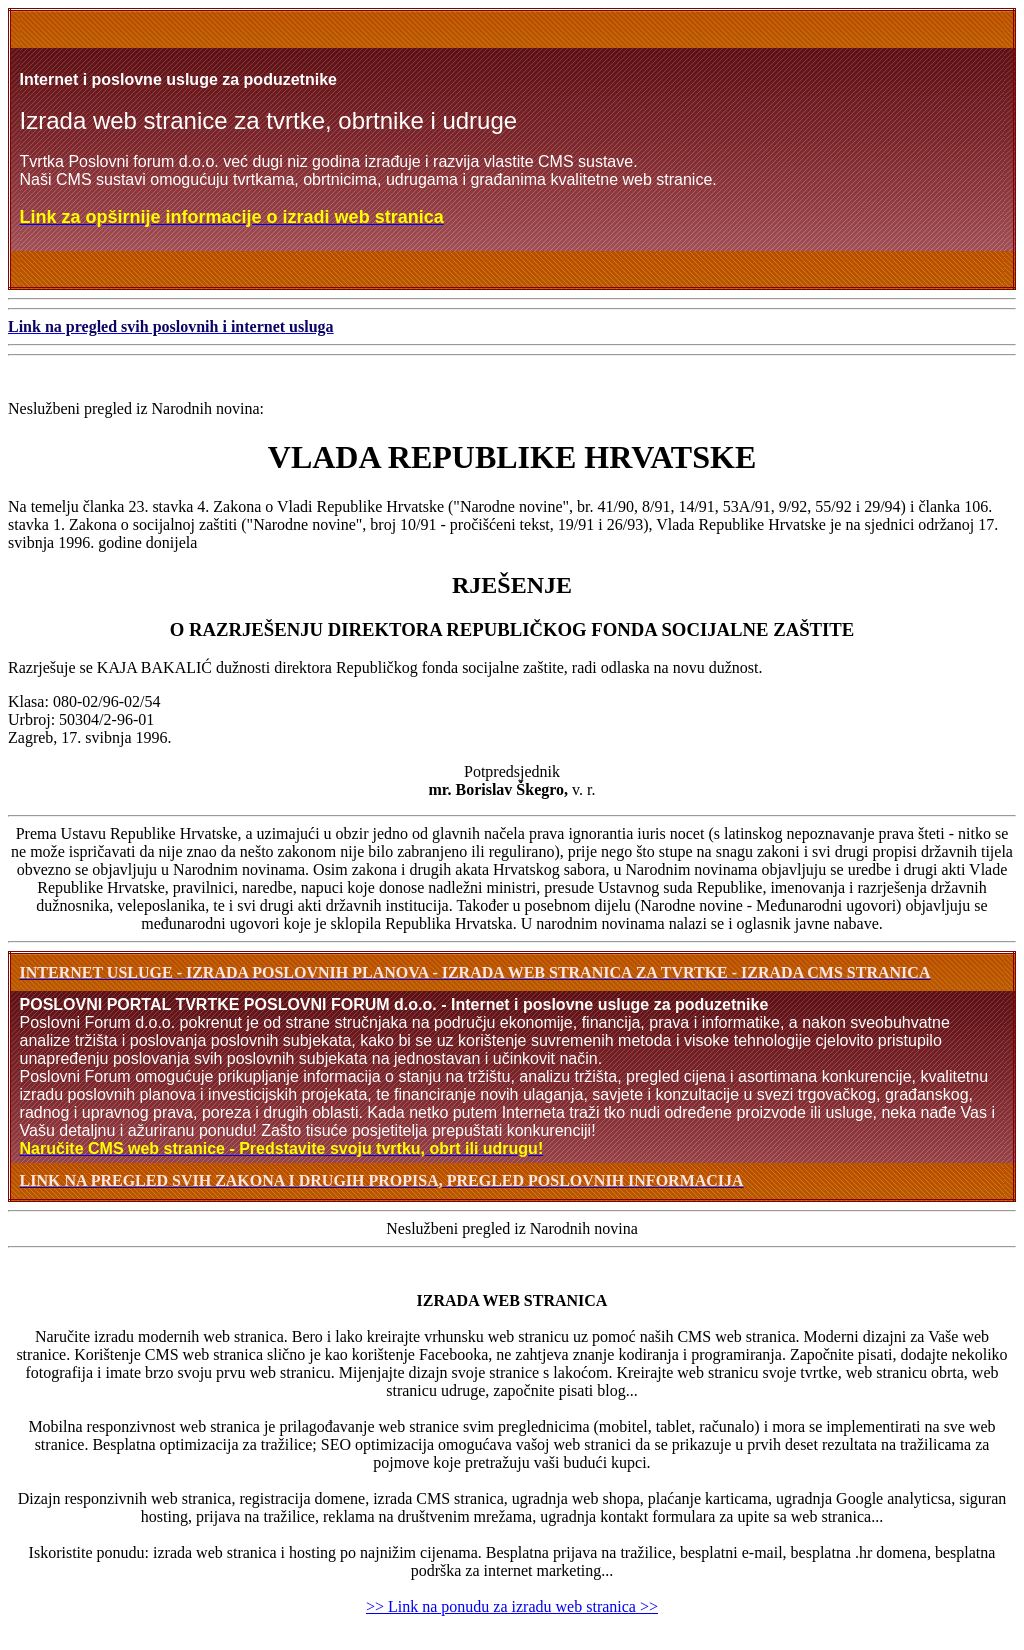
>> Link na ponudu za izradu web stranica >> (512, 1606)
